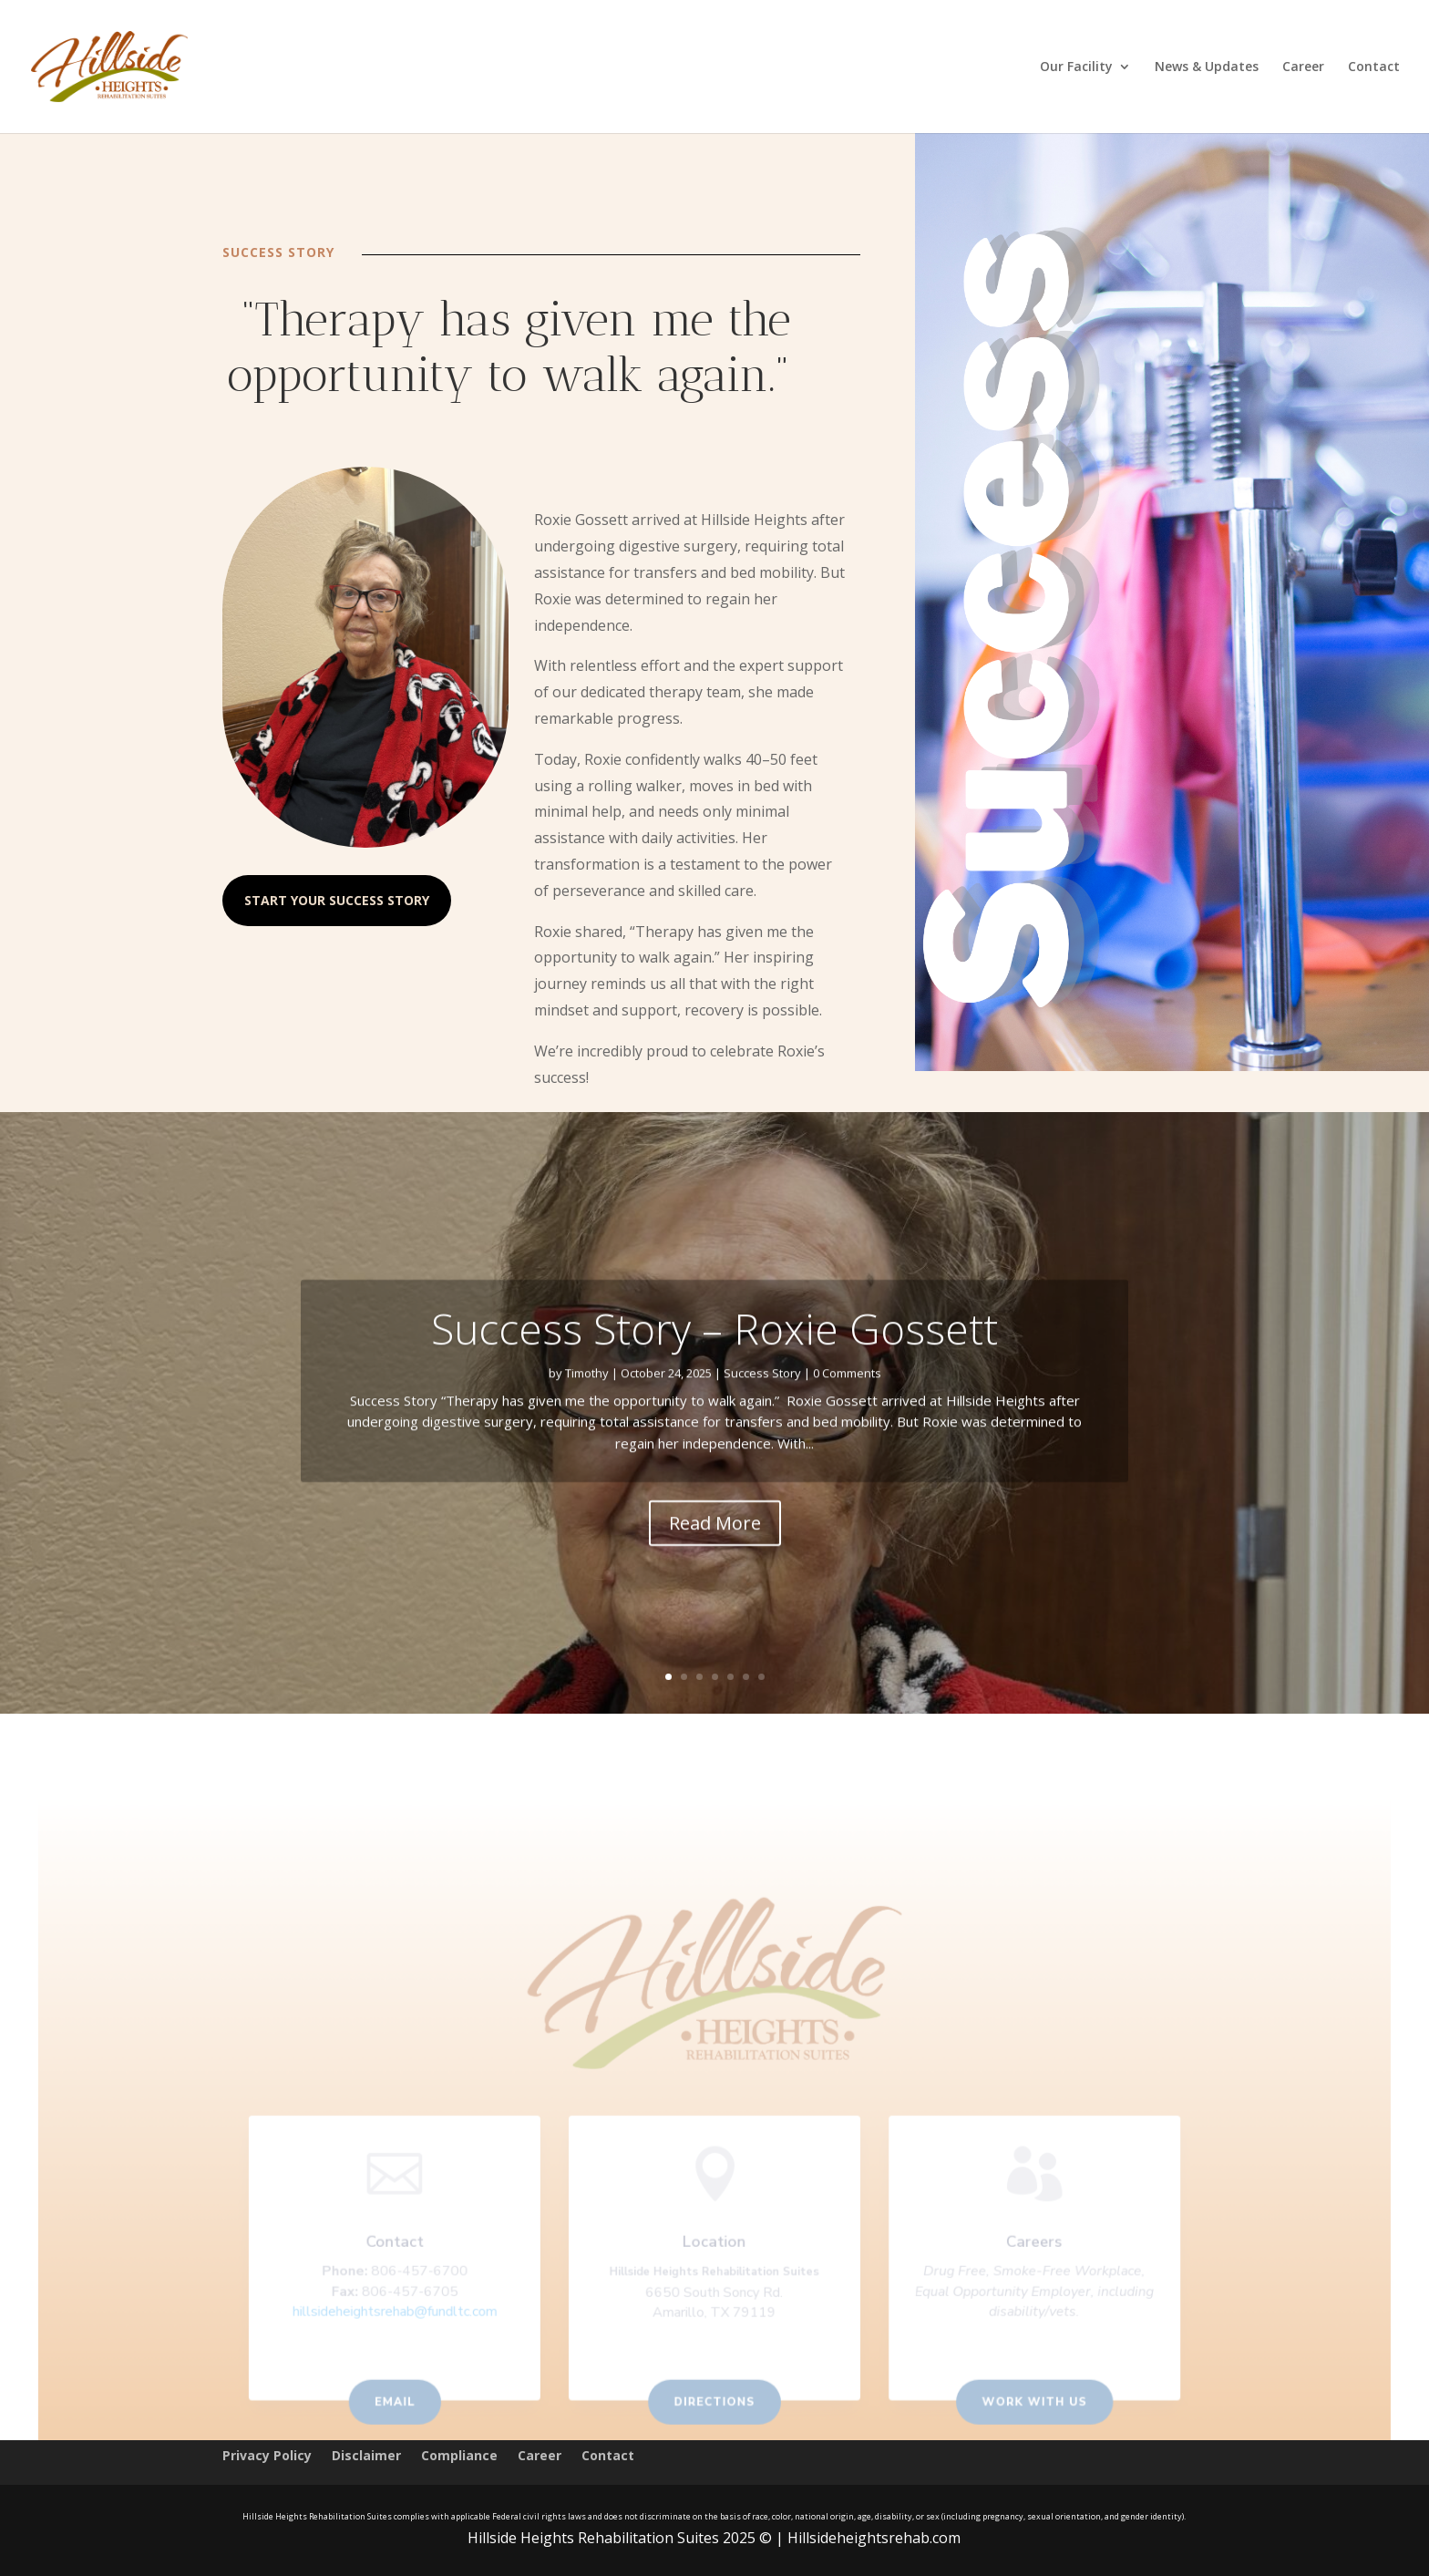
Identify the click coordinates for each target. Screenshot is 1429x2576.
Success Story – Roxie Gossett (714, 1352)
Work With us (1025, 2403)
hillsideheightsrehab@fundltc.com (403, 2315)
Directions (714, 2403)
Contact (1374, 67)
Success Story (762, 1397)
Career (1303, 67)
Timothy (587, 1397)
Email (403, 2403)
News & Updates (1207, 67)
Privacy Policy (267, 2456)
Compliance (459, 2456)
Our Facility (1076, 67)
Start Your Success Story (336, 900)
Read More (715, 1547)
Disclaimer (366, 2456)
